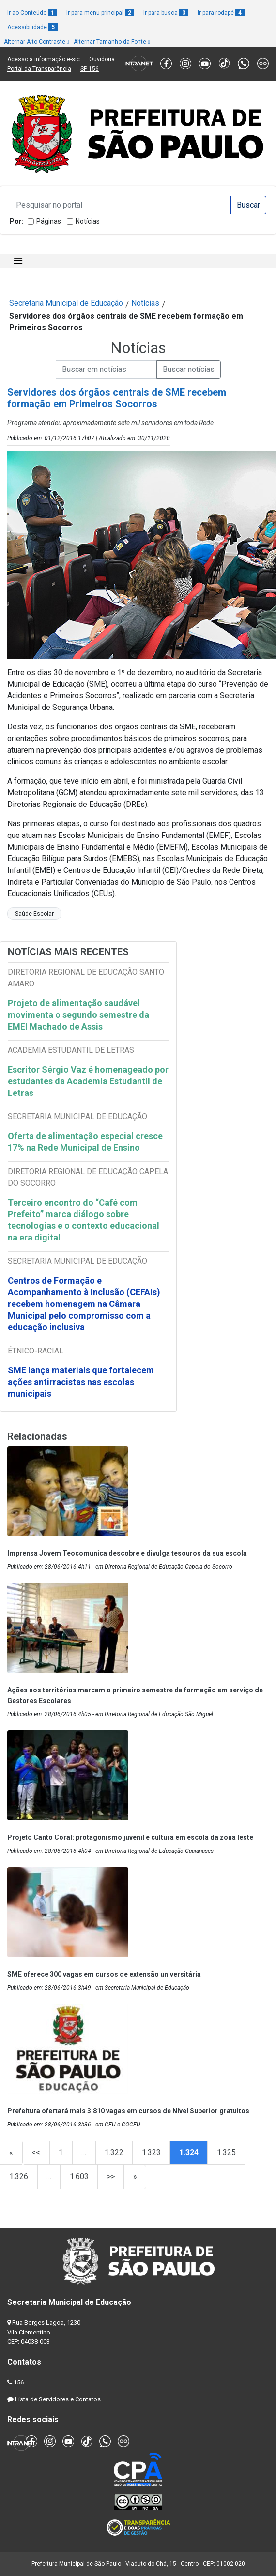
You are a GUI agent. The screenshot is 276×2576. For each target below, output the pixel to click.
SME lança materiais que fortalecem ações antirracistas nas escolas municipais (81, 1382)
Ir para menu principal (100, 12)
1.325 (226, 2152)
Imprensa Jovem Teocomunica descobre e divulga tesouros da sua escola (127, 1553)
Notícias (88, 221)
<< (35, 2152)
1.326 (18, 2176)
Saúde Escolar (34, 913)
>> (111, 2176)
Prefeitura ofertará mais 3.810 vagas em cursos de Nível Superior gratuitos (128, 2111)
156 (19, 2382)
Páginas (48, 221)
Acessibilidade (32, 27)
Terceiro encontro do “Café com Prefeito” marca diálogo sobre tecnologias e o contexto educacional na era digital (83, 1219)
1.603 (79, 2176)
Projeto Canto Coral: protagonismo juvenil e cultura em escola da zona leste (130, 1837)
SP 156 (89, 68)
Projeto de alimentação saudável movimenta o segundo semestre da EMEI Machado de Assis (78, 1014)
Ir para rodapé (221, 12)
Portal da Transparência (39, 68)
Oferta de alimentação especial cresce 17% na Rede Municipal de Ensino (85, 1142)
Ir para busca (165, 12)
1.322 (114, 2152)
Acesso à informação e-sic (43, 59)
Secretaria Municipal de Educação (66, 302)
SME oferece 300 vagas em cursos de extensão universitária (104, 1974)
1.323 (151, 2152)
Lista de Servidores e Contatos (58, 2399)
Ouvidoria (102, 59)
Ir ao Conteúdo (32, 12)
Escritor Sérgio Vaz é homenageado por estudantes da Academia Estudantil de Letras (88, 1081)
